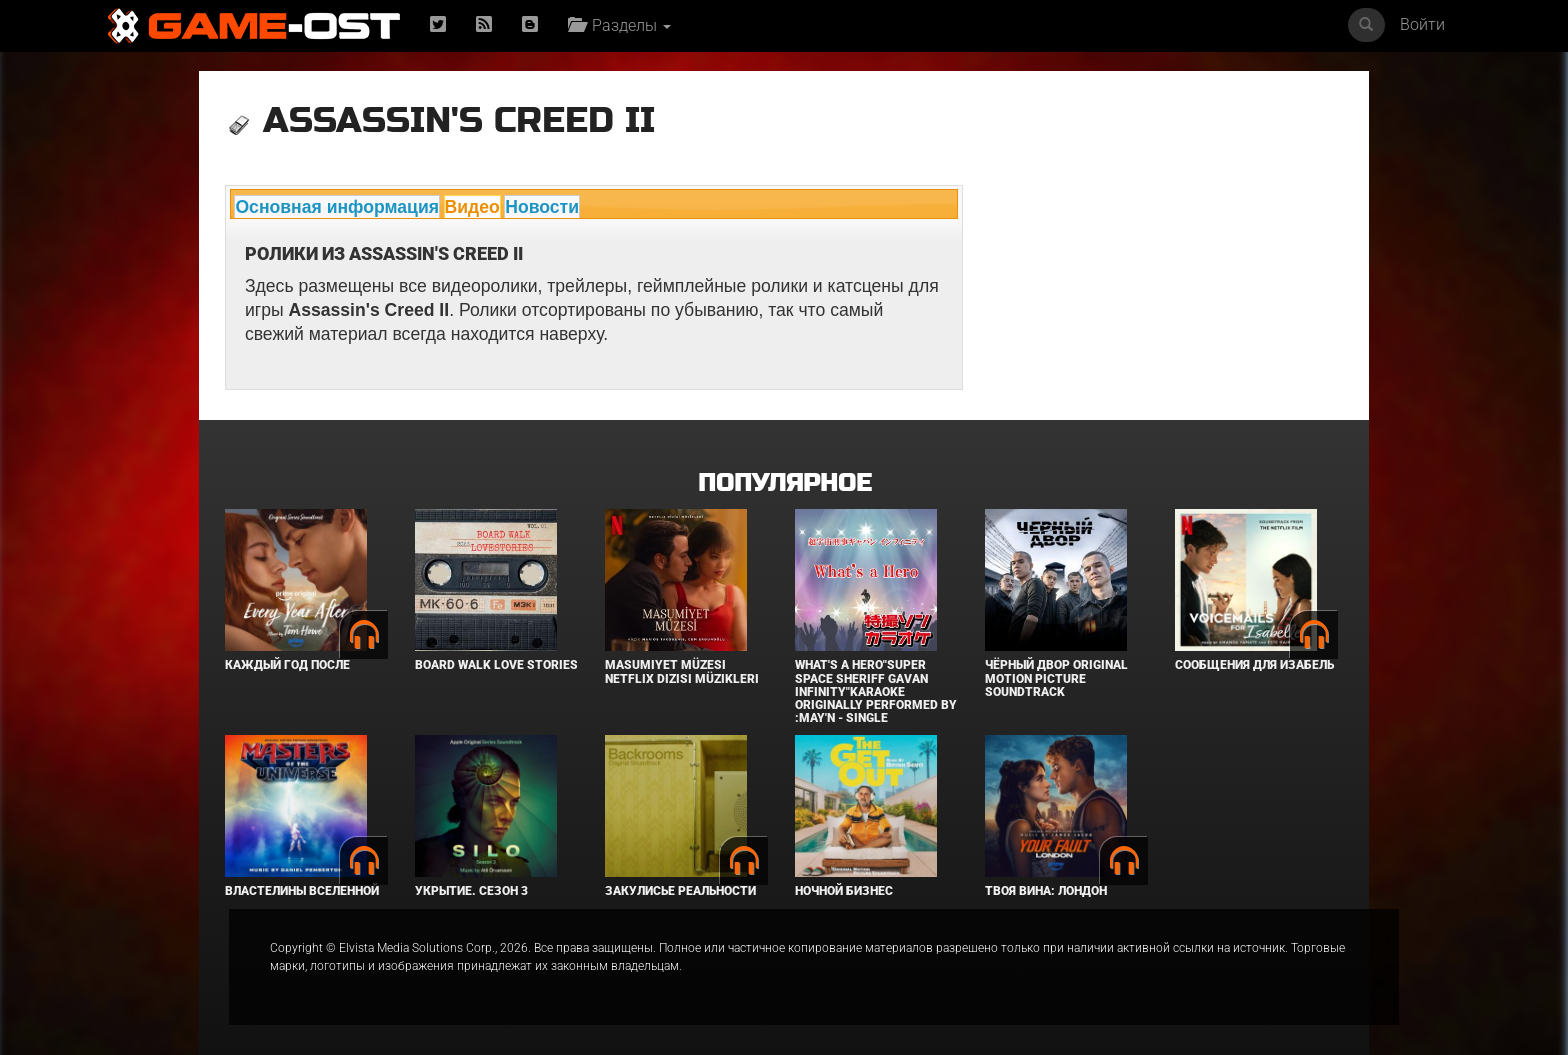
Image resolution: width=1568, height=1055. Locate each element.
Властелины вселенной (302, 891)
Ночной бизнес (844, 891)
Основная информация (337, 207)
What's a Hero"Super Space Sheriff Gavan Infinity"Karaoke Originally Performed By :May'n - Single (876, 691)
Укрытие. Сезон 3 (471, 891)
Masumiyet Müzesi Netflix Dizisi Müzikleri (682, 671)
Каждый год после (287, 665)
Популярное (784, 483)
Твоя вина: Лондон (1046, 891)
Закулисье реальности (680, 891)
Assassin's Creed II (459, 120)
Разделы (619, 25)
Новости (542, 207)
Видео (472, 207)
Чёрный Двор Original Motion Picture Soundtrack (1056, 678)
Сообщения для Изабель (1254, 665)
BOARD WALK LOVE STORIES (496, 665)
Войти (1422, 24)
